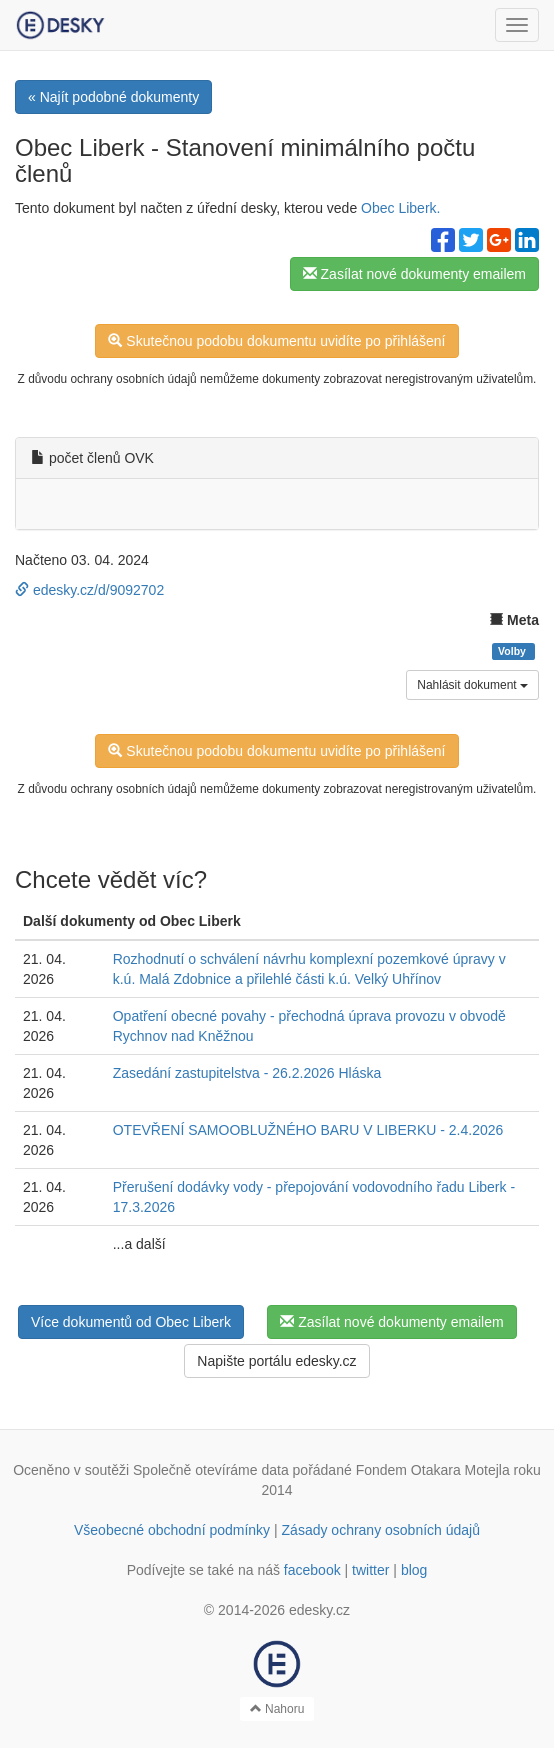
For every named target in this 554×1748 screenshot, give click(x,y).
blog (414, 1570)
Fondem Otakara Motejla (433, 1470)
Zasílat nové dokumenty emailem (414, 274)
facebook (312, 1570)
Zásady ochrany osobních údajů (381, 1530)
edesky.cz (319, 1610)
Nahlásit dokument (472, 685)
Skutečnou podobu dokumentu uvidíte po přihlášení (276, 341)
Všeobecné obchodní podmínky (172, 1530)
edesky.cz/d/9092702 (89, 590)
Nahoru (277, 1709)
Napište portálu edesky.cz (276, 1361)
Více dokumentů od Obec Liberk (131, 1322)
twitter (370, 1570)
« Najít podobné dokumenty (113, 97)
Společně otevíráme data (211, 1470)
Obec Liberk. (400, 208)
